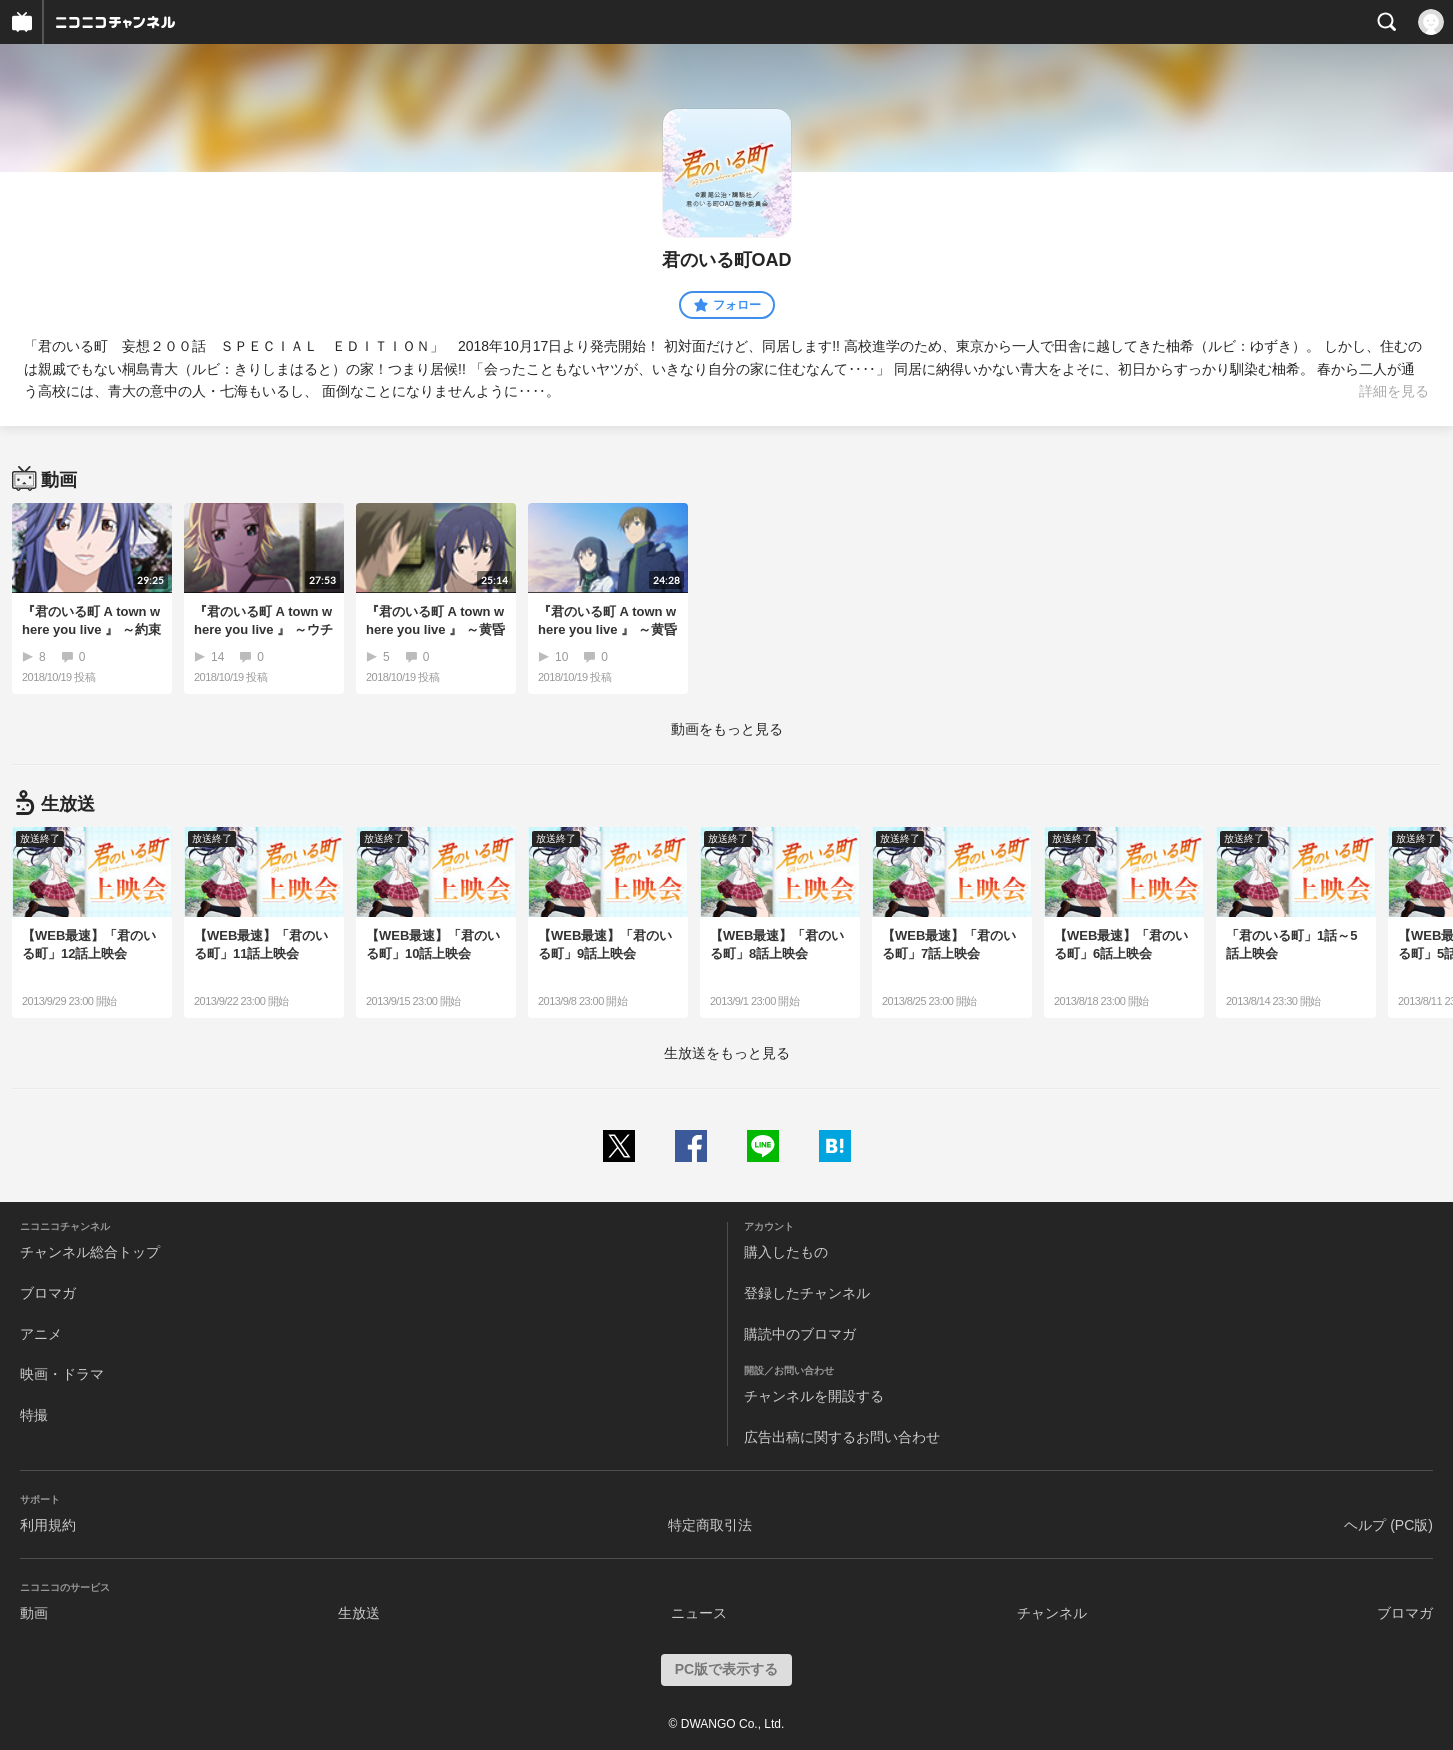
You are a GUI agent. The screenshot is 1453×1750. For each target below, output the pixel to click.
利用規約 (48, 1525)
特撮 (34, 1415)
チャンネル (1052, 1613)
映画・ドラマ (62, 1374)
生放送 (359, 1613)
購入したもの (786, 1252)
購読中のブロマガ (800, 1334)
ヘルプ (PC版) (1388, 1525)
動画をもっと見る (727, 729)
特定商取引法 (710, 1525)
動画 (34, 1613)
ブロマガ (48, 1293)
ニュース (699, 1613)
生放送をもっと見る (727, 1053)
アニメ (41, 1334)
